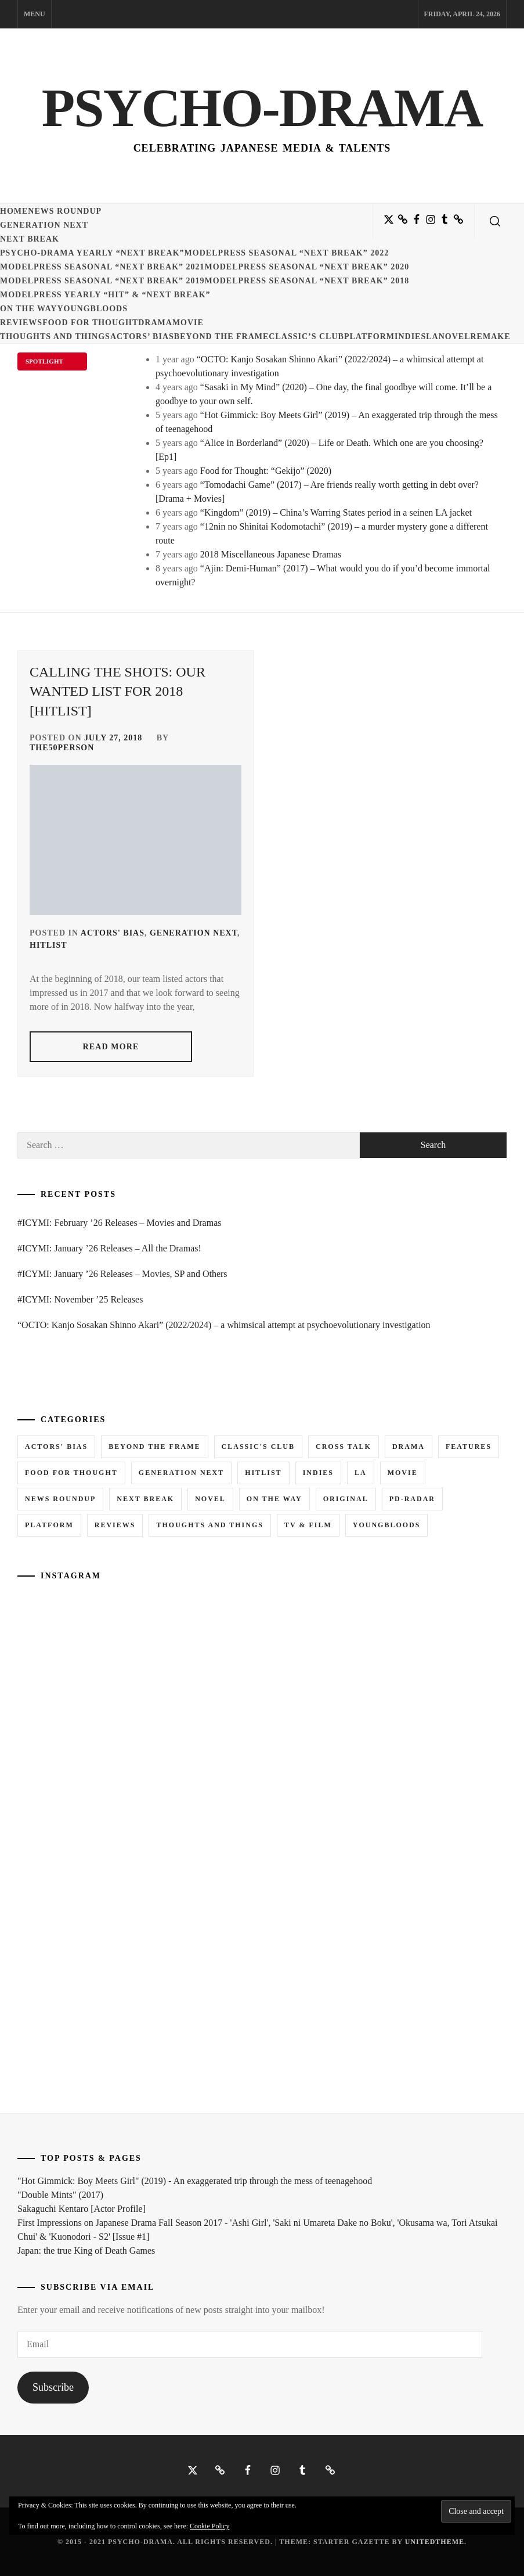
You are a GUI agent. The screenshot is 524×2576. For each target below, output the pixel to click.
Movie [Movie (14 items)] (403, 1473)
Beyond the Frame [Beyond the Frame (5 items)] (154, 1446)
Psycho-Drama (262, 107)
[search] (495, 221)
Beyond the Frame (221, 336)
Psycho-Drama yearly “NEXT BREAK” (92, 253)
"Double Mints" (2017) (60, 2195)
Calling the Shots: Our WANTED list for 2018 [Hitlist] (117, 691)
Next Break (29, 239)
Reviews (21, 322)
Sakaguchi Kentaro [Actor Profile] (81, 2209)
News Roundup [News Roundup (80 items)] (60, 1499)
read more (111, 1046)
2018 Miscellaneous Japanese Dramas (270, 554)
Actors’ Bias (142, 336)
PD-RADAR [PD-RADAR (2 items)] (412, 1499)
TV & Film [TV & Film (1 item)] (308, 1525)
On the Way (28, 308)
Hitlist (48, 945)
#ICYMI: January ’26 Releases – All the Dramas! (109, 1248)
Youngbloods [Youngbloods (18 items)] (387, 1525)
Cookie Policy (209, 2526)
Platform (369, 336)
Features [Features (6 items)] (469, 1446)
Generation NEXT (44, 225)
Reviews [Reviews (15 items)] (115, 1525)
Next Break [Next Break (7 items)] (145, 1499)
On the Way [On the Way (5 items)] (274, 1499)
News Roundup (65, 211)
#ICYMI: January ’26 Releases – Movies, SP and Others (122, 1274)
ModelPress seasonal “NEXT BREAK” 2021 (102, 266)
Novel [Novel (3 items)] (210, 1499)
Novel (455, 336)
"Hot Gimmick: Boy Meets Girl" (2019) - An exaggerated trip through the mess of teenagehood (194, 2181)
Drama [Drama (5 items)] (408, 1446)
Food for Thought (90, 322)
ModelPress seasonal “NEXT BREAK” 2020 (307, 266)
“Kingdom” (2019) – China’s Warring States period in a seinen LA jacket (336, 512)
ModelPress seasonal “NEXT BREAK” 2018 (307, 280)
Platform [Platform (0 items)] (49, 1525)
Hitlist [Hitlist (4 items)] (263, 1473)
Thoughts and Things (55, 336)
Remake (490, 336)
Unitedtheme (434, 2542)
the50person (62, 747)
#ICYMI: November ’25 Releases (80, 1299)
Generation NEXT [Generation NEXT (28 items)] (181, 1473)
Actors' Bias (112, 933)
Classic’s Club (306, 336)
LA (432, 336)
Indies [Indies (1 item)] (318, 1473)
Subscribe (53, 2387)
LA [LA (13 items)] (361, 1473)
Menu (34, 14)
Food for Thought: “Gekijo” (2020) (265, 471)
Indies (410, 336)
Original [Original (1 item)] (345, 1499)
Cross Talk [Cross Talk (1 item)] (343, 1446)
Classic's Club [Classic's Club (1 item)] (258, 1446)
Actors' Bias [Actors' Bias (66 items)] (56, 1446)
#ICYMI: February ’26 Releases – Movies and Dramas (119, 1223)
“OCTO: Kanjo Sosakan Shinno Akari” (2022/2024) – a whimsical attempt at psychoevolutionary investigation (224, 1325)
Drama (155, 322)
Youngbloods (92, 308)
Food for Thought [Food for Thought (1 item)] (71, 1473)
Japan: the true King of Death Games (86, 2250)
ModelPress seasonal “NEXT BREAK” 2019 (102, 280)
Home (14, 211)
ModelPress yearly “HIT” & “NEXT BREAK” (105, 294)
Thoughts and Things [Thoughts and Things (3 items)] (209, 1525)
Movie (188, 322)
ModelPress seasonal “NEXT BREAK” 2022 (287, 253)
